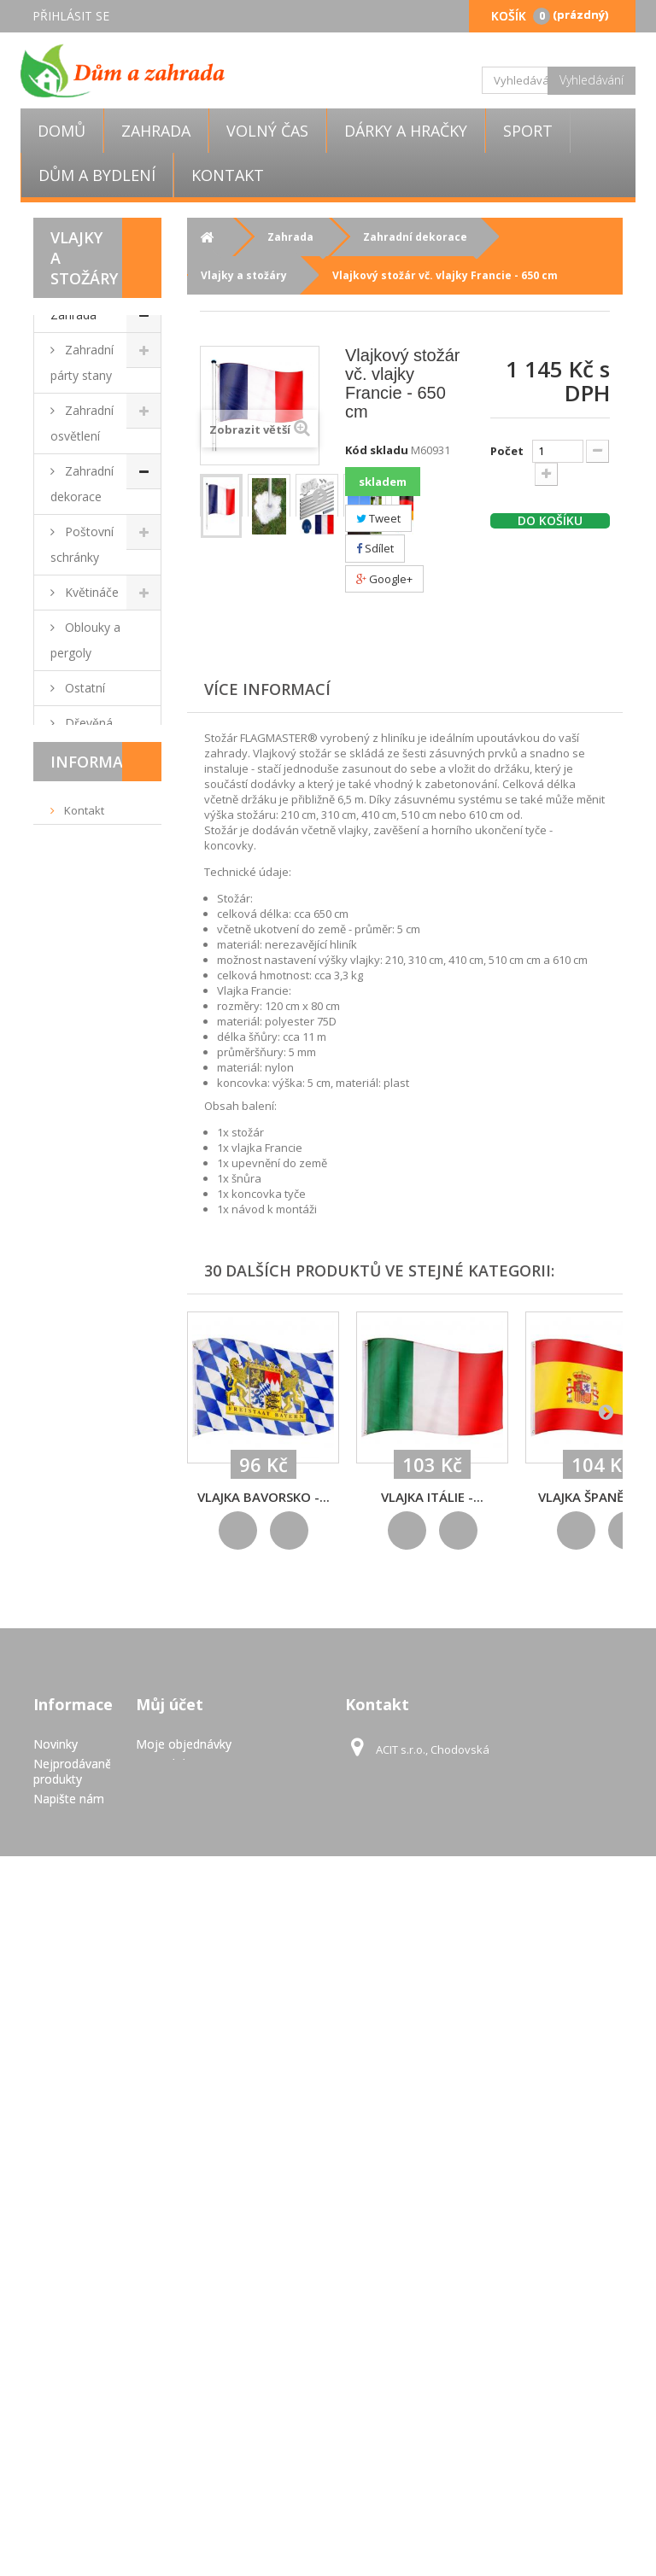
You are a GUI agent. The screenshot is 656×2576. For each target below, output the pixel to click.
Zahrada (155, 130)
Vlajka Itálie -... (432, 1496)
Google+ (384, 579)
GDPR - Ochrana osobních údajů (58, 2470)
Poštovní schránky (82, 544)
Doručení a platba (109, 2033)
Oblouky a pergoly (85, 640)
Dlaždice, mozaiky (82, 1013)
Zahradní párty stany (82, 362)
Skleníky (85, 1504)
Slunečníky (92, 1096)
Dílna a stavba (76, 1396)
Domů (61, 130)
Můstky (84, 783)
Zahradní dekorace (82, 484)
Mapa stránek (71, 2513)
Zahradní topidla (82, 1673)
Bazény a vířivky (83, 1239)
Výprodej (74, 1756)
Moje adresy (170, 2288)
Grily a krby (94, 1061)
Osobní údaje (172, 2307)
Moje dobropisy (179, 2268)
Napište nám (68, 2303)
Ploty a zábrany (76, 1552)
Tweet (378, 518)
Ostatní (83, 688)
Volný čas (267, 130)
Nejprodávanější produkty (78, 2276)
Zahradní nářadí (82, 1144)
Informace (96, 1916)
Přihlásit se (70, 16)
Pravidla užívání (104, 2059)
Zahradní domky (82, 1612)
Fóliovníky (91, 1191)
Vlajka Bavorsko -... (263, 1496)
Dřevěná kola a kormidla (92, 735)
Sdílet (375, 548)
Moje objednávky (183, 2248)
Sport (528, 130)
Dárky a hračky (405, 130)
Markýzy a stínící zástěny (88, 1456)
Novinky (55, 2248)
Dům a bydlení (96, 175)
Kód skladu (376, 450)
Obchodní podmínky (82, 1999)
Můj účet (169, 2209)
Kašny (80, 1287)
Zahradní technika (82, 1335)
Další (319, 495)
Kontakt (227, 175)
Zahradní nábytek (82, 952)
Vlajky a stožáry (78, 892)
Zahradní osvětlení (82, 423)
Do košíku (550, 521)
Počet (507, 451)
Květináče (90, 592)
